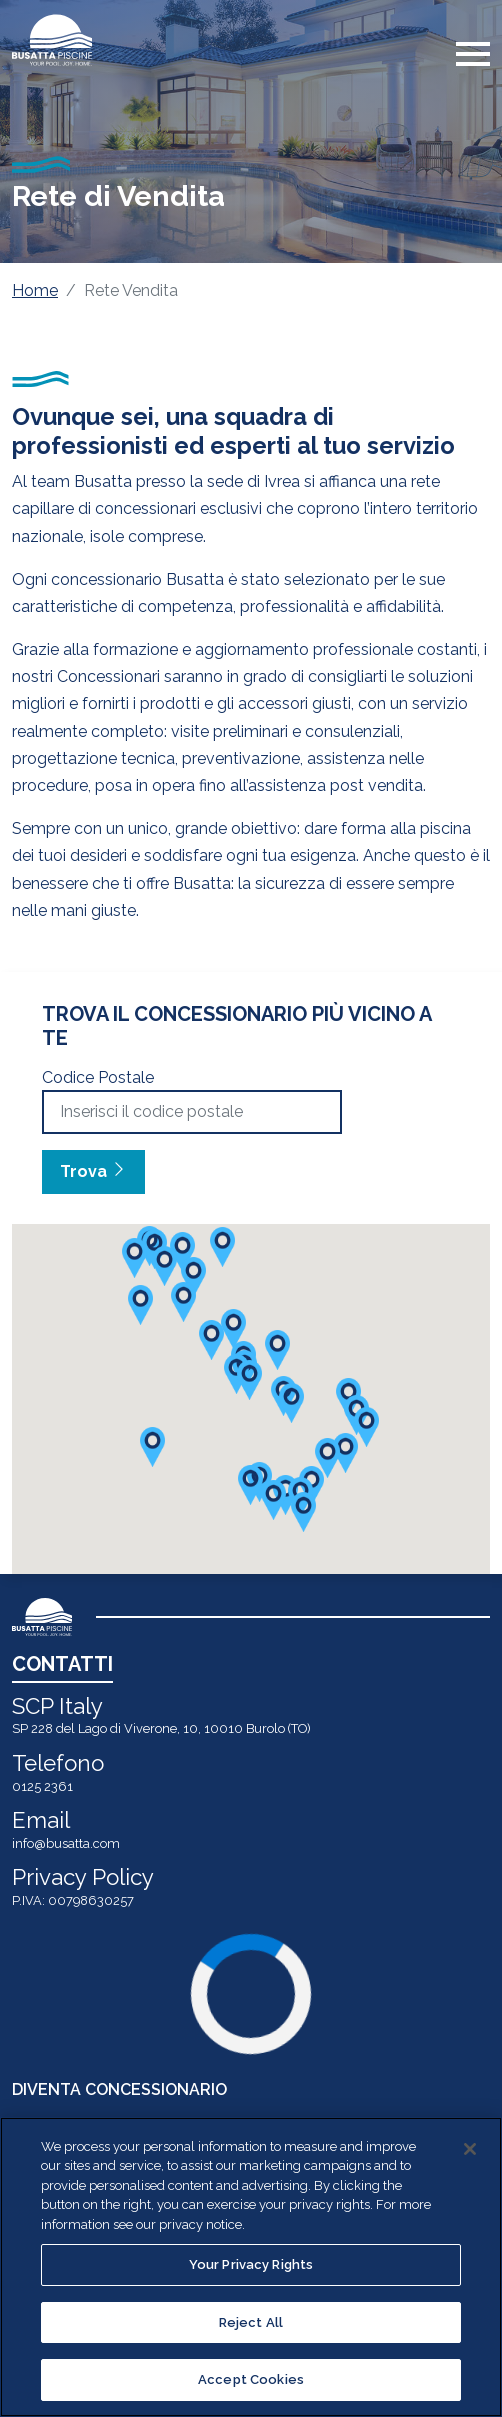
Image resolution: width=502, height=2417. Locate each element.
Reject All (251, 2322)
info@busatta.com (66, 1843)
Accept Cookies (251, 2379)
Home (35, 290)
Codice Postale (98, 1077)
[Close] (470, 2149)
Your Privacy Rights (251, 2264)
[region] (251, 2267)
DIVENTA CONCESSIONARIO (119, 2089)
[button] (345, 1453)
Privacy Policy (83, 1877)
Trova (93, 1171)
